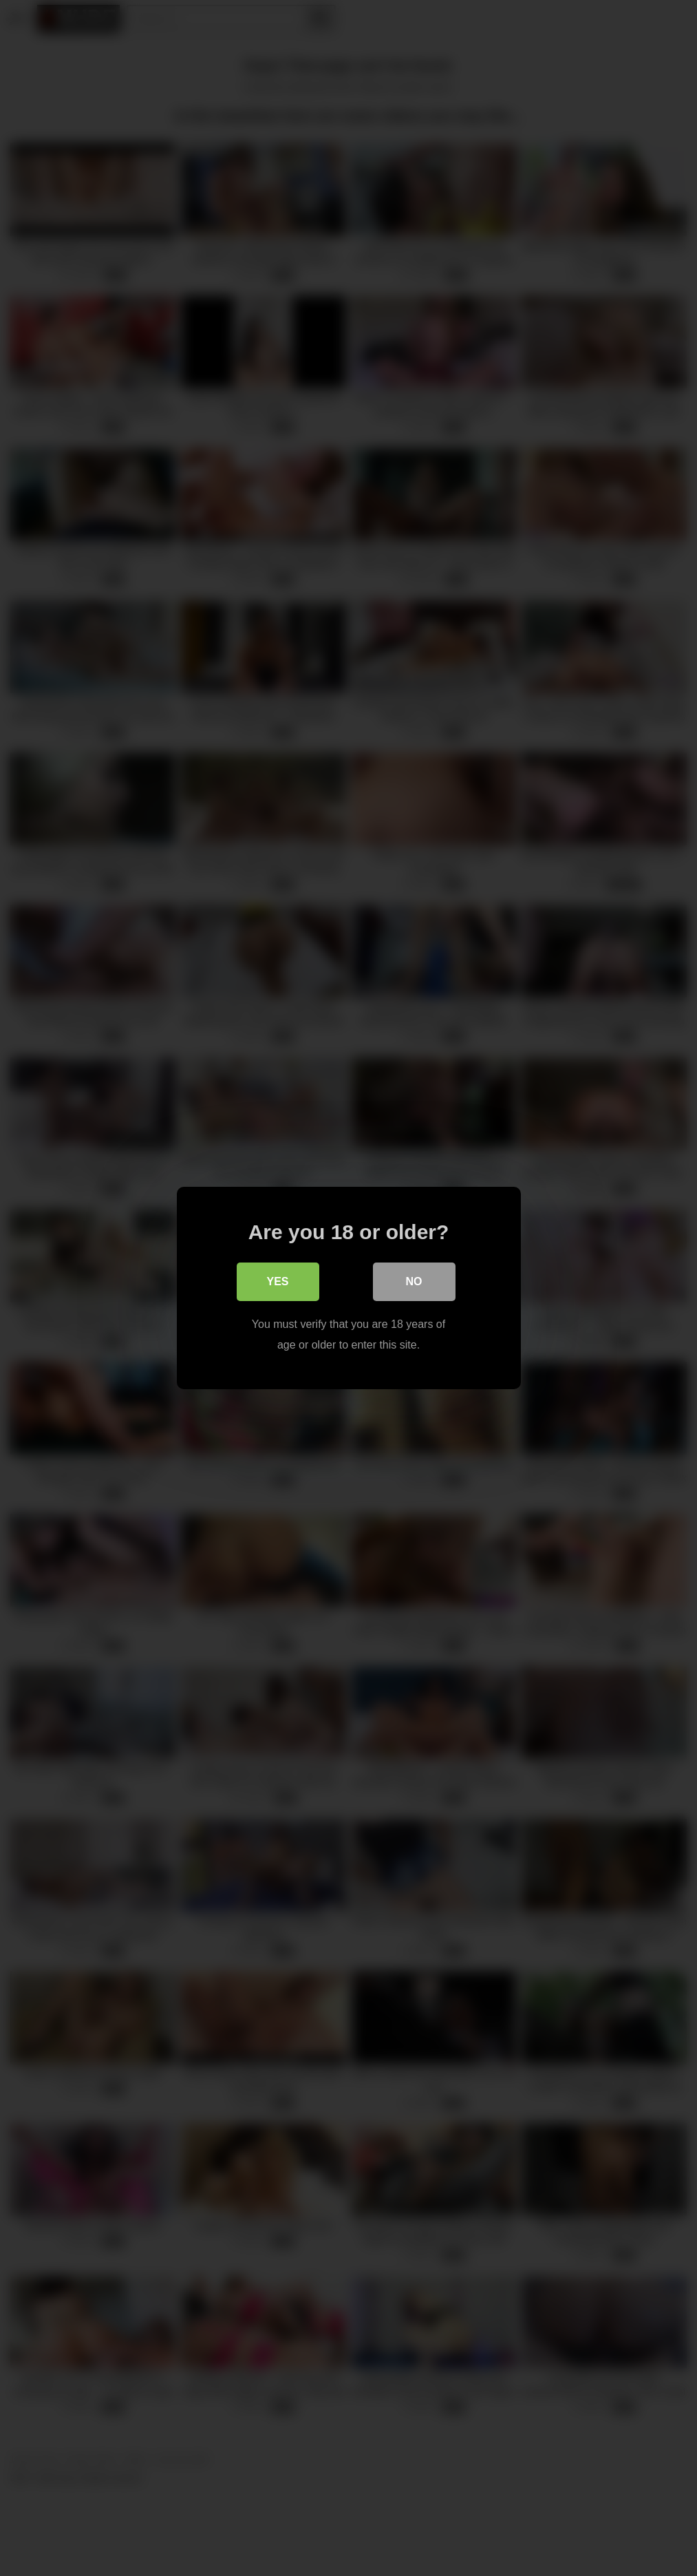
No (414, 1281)
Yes (277, 1281)
